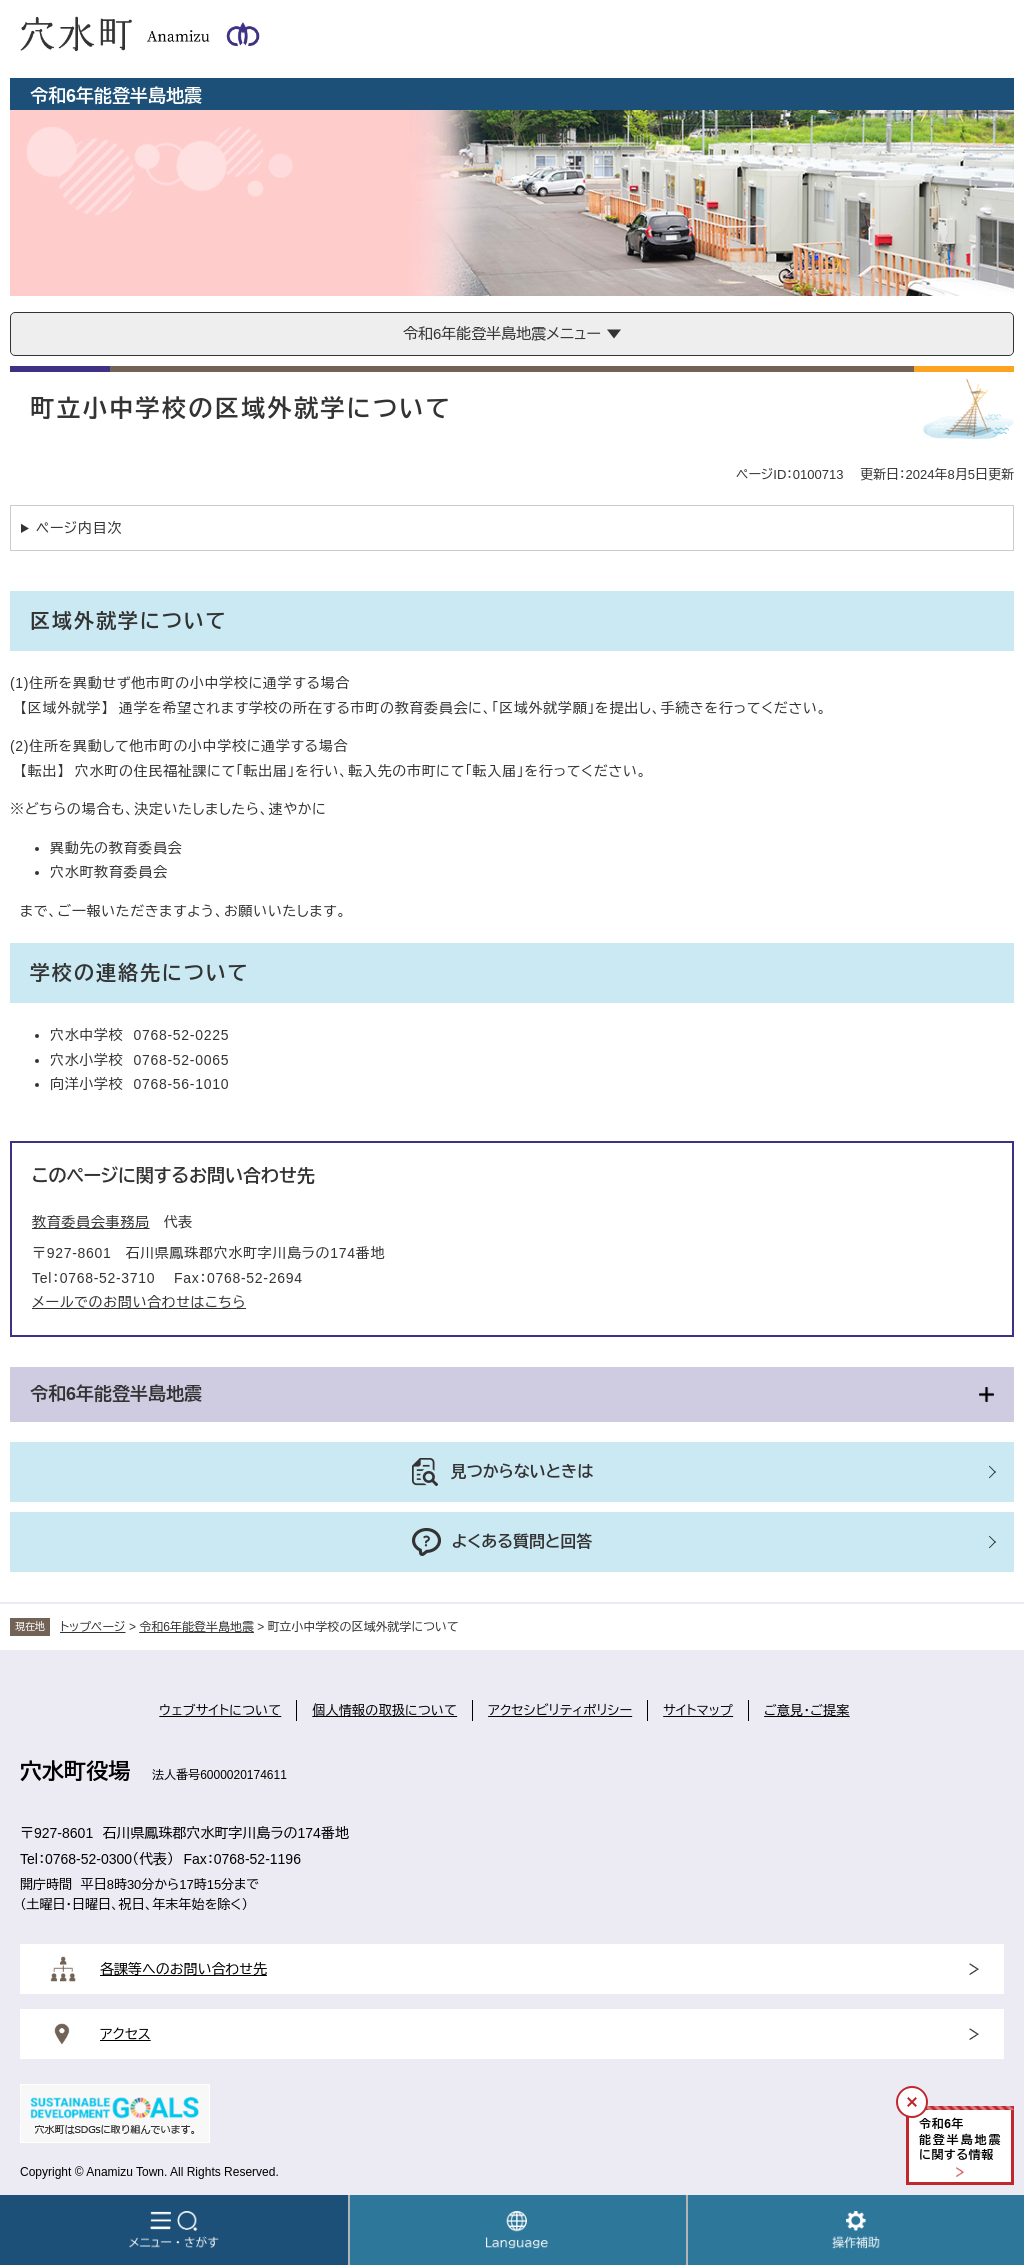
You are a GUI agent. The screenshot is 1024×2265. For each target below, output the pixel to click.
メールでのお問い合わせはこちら (139, 1302)
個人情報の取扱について (384, 1710)
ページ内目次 (79, 528)
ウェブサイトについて (220, 1710)
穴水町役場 (75, 1771)
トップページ (93, 1627)
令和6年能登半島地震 (116, 1394)
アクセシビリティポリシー (560, 1710)
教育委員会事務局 (91, 1222)
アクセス (125, 2034)
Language (518, 2230)
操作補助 (856, 2230)
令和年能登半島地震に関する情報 (960, 2139)
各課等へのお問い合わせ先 (183, 1969)
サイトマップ (698, 1710)
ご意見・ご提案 (807, 1710)
